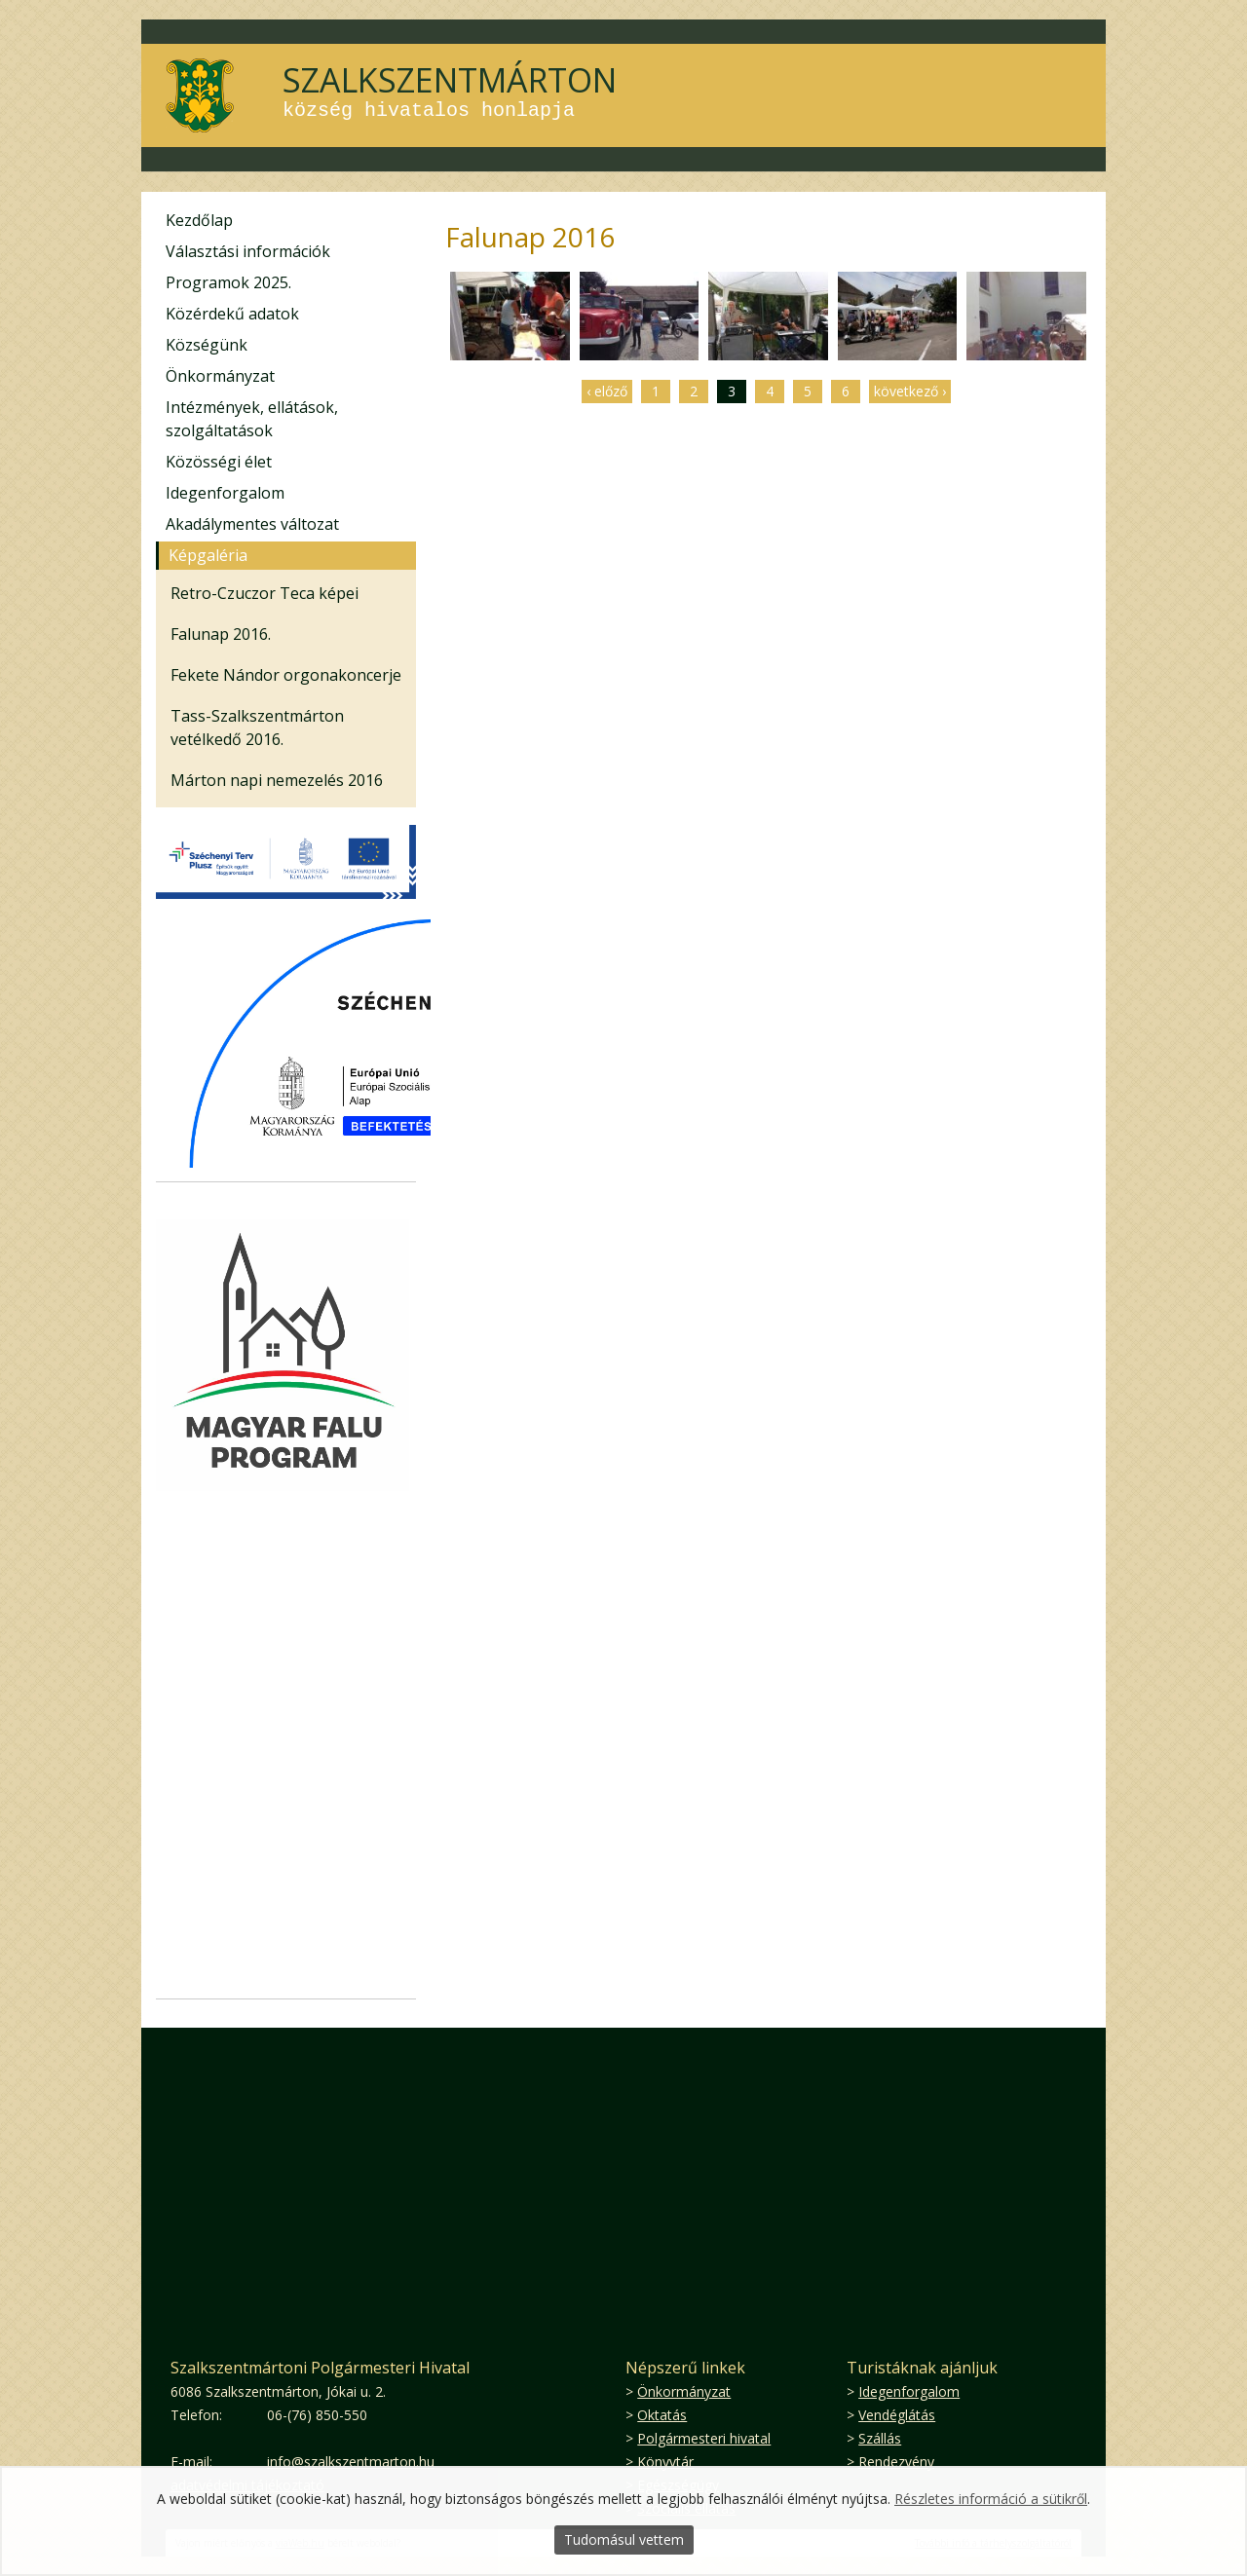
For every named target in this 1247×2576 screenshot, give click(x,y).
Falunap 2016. (220, 634)
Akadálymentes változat (252, 524)
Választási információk (248, 251)
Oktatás (662, 2415)
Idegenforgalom (225, 493)
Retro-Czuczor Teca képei (264, 593)
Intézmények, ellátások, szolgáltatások (252, 418)
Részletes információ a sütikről (990, 2498)
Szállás (879, 2438)
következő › (910, 391)
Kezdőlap (199, 220)
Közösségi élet (219, 461)
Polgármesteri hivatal (704, 2438)
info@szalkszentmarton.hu (351, 2461)
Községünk (206, 344)
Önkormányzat (220, 376)
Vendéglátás (896, 2415)
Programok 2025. (228, 282)
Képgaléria (208, 555)
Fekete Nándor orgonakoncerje (285, 675)
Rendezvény (896, 2461)
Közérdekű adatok (232, 313)
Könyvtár (665, 2461)
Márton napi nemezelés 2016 (276, 780)
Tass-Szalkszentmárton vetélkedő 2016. (257, 727)
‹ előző (606, 391)
